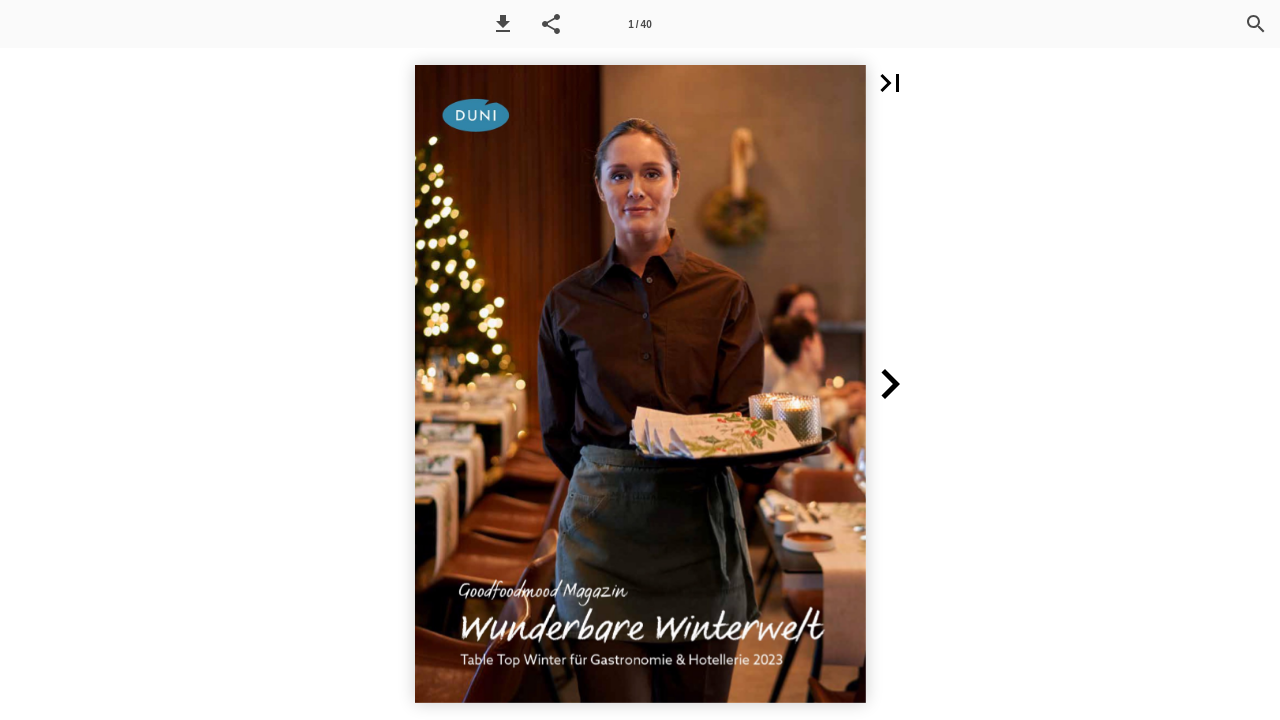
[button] (503, 24)
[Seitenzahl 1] (640, 24)
